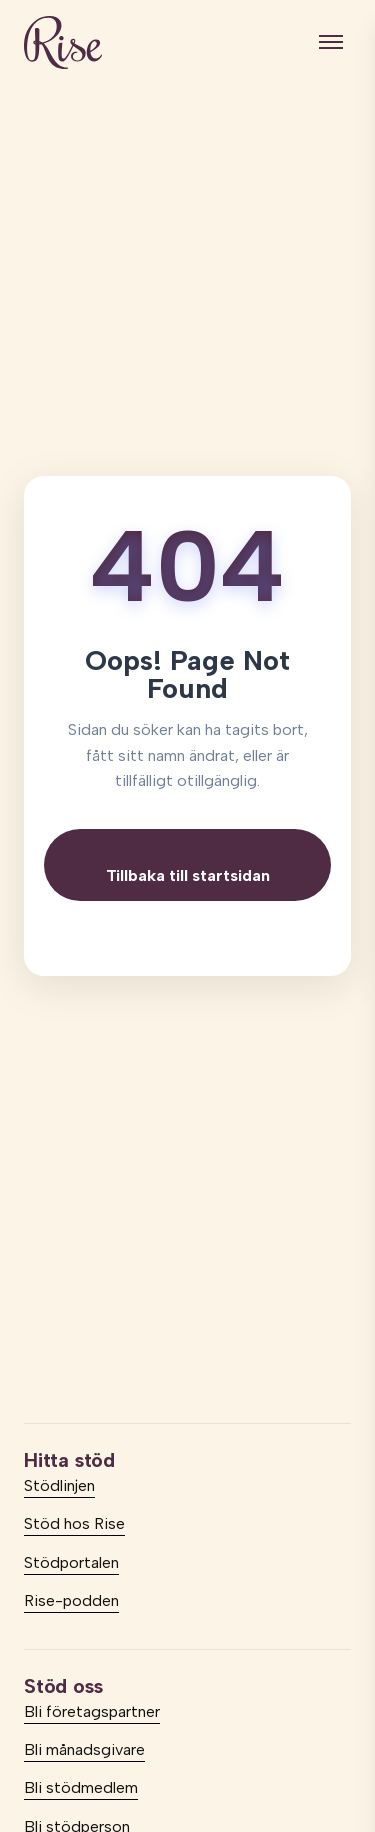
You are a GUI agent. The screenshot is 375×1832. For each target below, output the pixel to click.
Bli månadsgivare (84, 1749)
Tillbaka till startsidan (188, 875)
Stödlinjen (59, 1485)
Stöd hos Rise (74, 1523)
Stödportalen (71, 1562)
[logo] (63, 42)
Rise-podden (71, 1600)
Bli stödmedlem (81, 1787)
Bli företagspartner (92, 1711)
